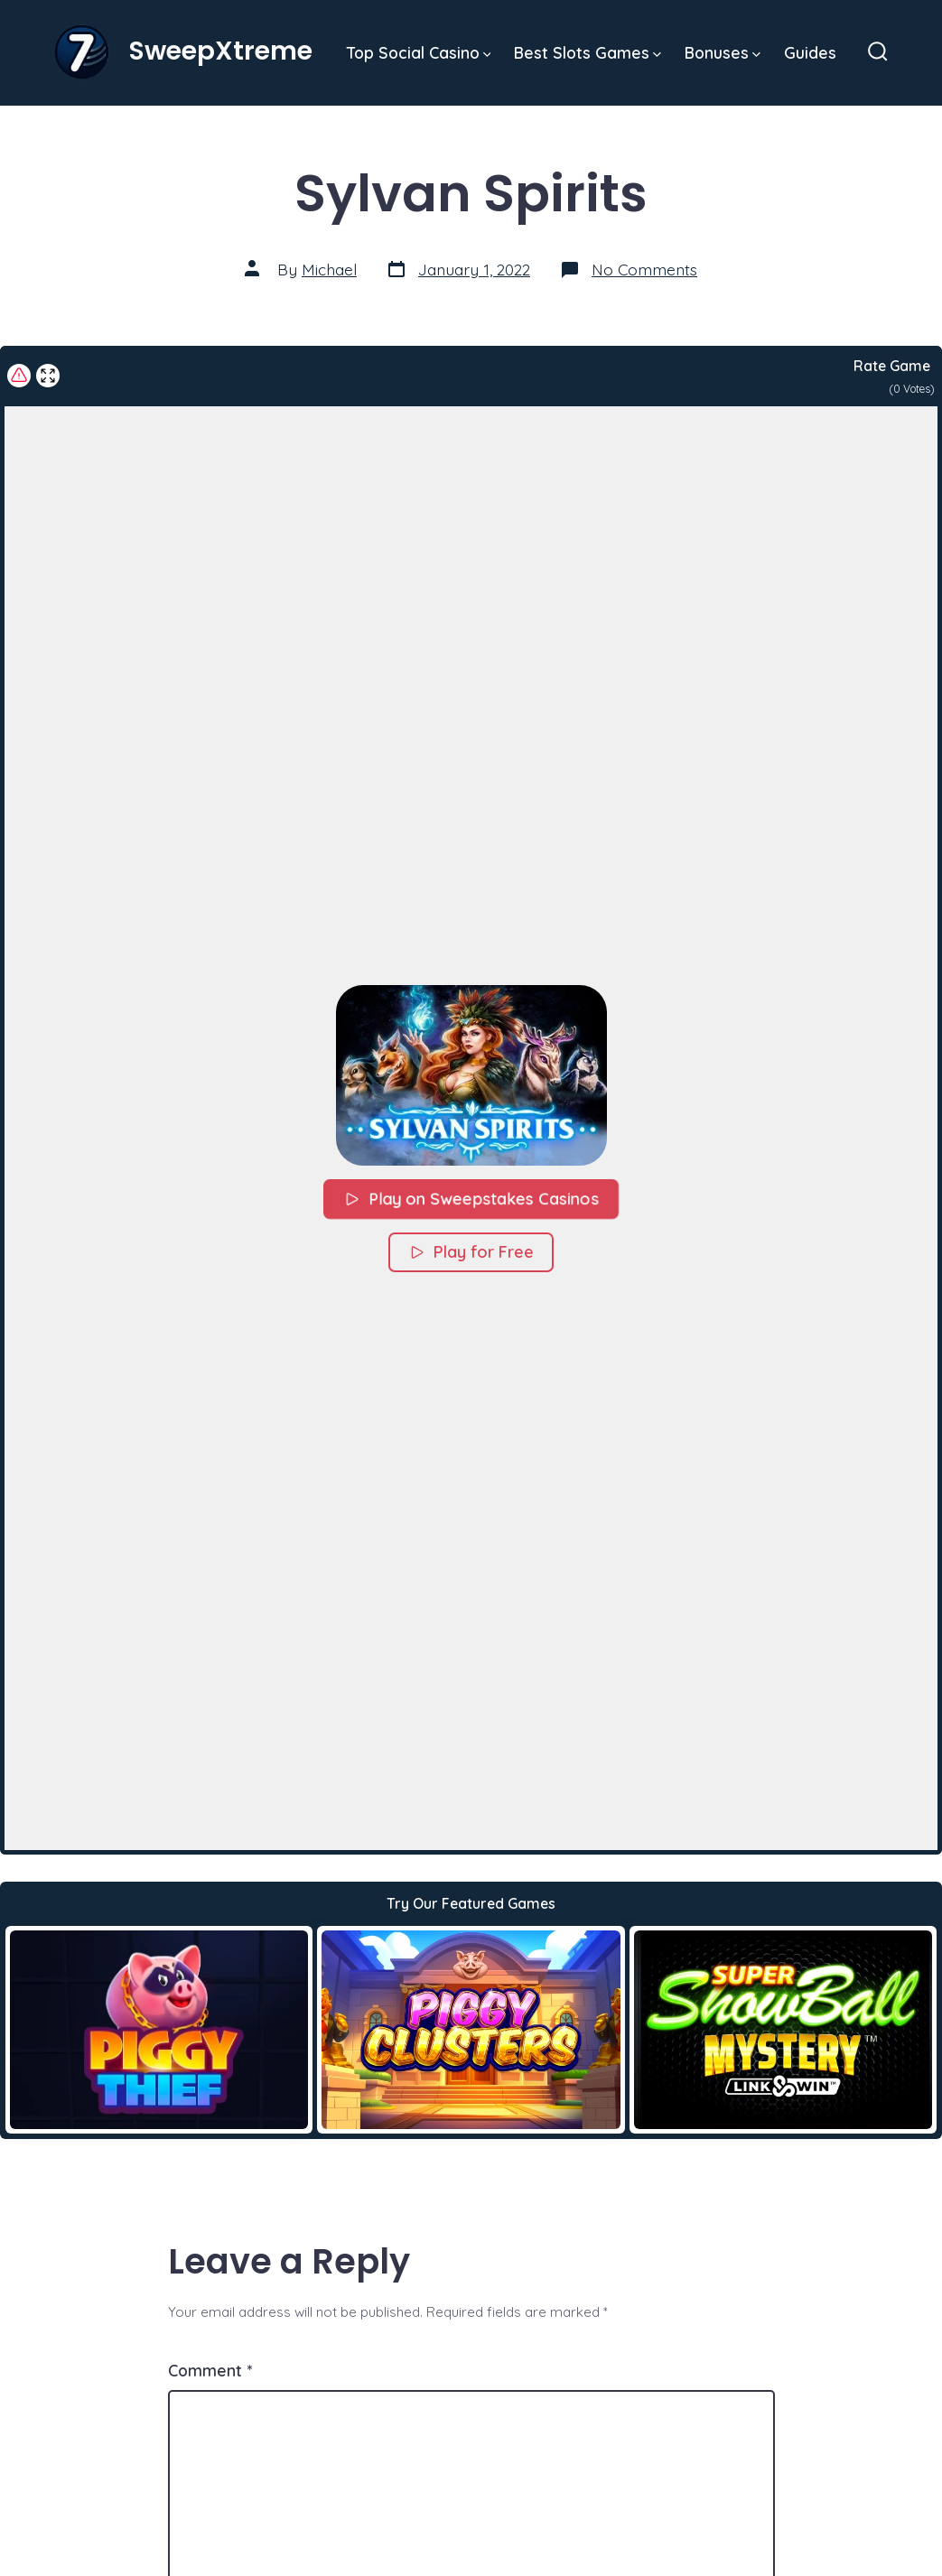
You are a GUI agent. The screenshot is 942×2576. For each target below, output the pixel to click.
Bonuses (722, 52)
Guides (810, 52)
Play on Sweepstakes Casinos (471, 1198)
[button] (471, 1075)
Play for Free (471, 1252)
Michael (329, 269)
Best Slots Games (587, 52)
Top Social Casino (419, 52)
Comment (210, 2370)
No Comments (644, 269)
